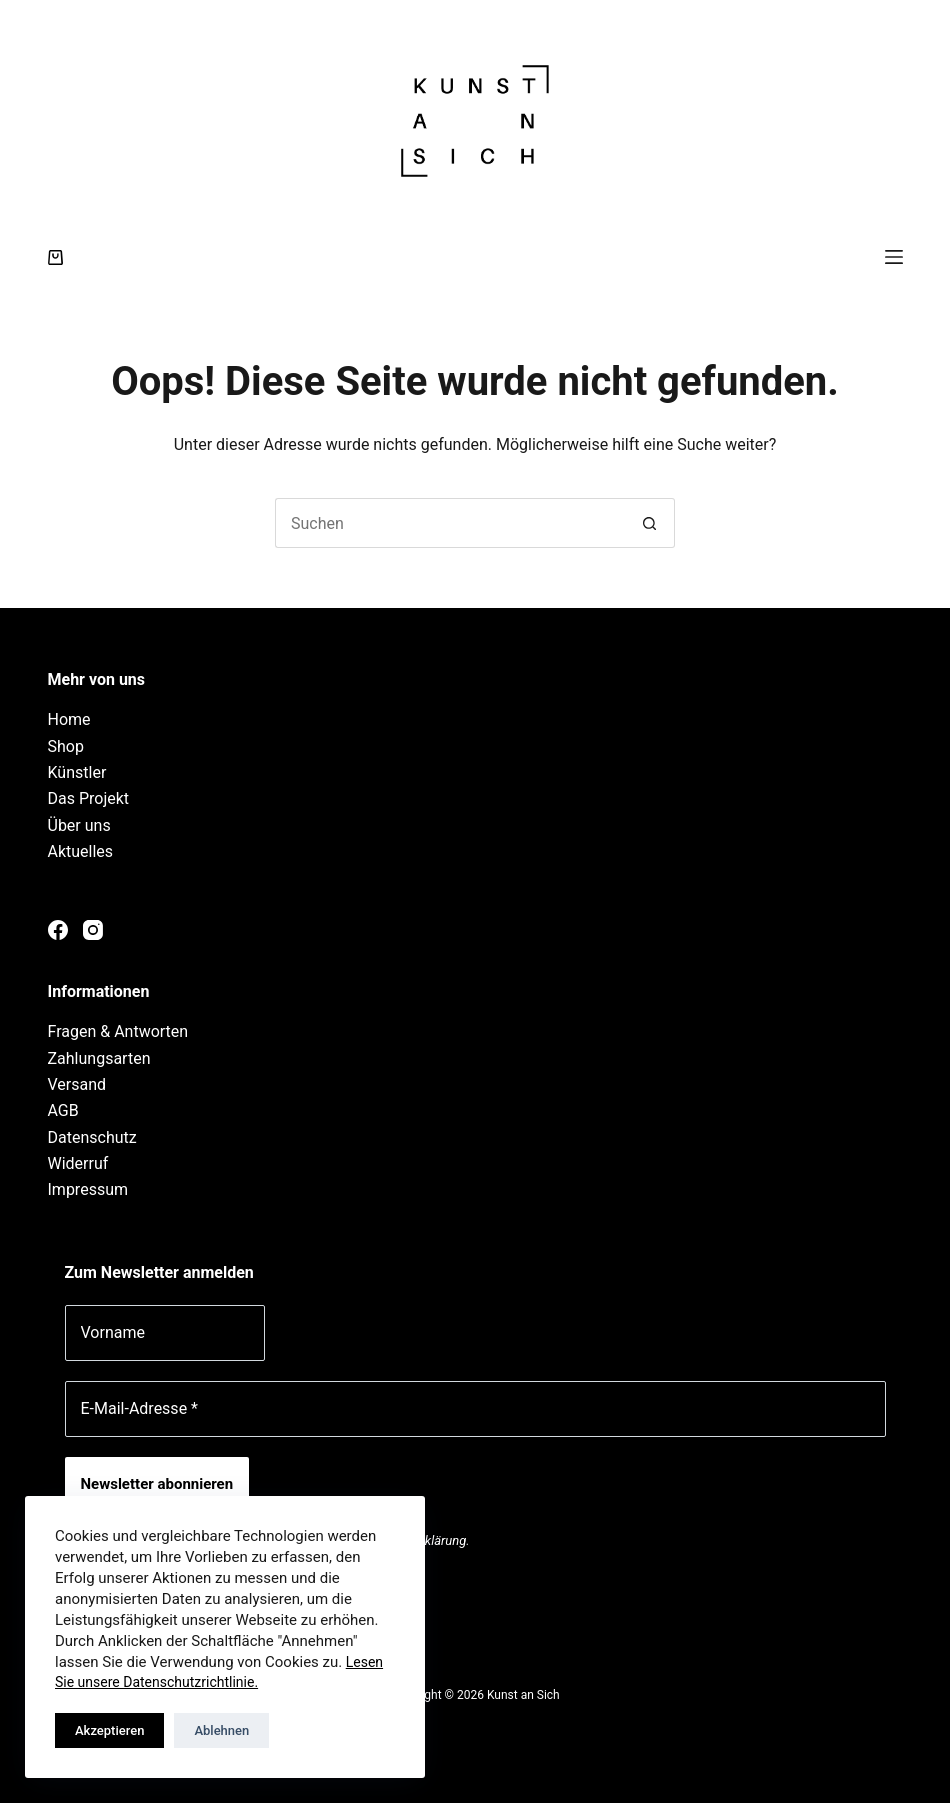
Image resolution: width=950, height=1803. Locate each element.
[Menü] (894, 257)
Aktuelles (81, 851)
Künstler (77, 772)
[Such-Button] (650, 523)
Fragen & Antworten (118, 1031)
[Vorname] (165, 1333)
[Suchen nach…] (450, 523)
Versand (77, 1084)
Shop (66, 746)
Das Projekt (89, 798)
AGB (63, 1110)
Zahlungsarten (99, 1058)
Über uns (79, 825)
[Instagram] (93, 930)
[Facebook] (58, 930)
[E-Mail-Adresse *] (475, 1409)
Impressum (88, 1189)
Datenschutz (92, 1137)
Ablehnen (221, 1730)
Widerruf (78, 1163)
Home (69, 719)
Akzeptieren (109, 1730)
